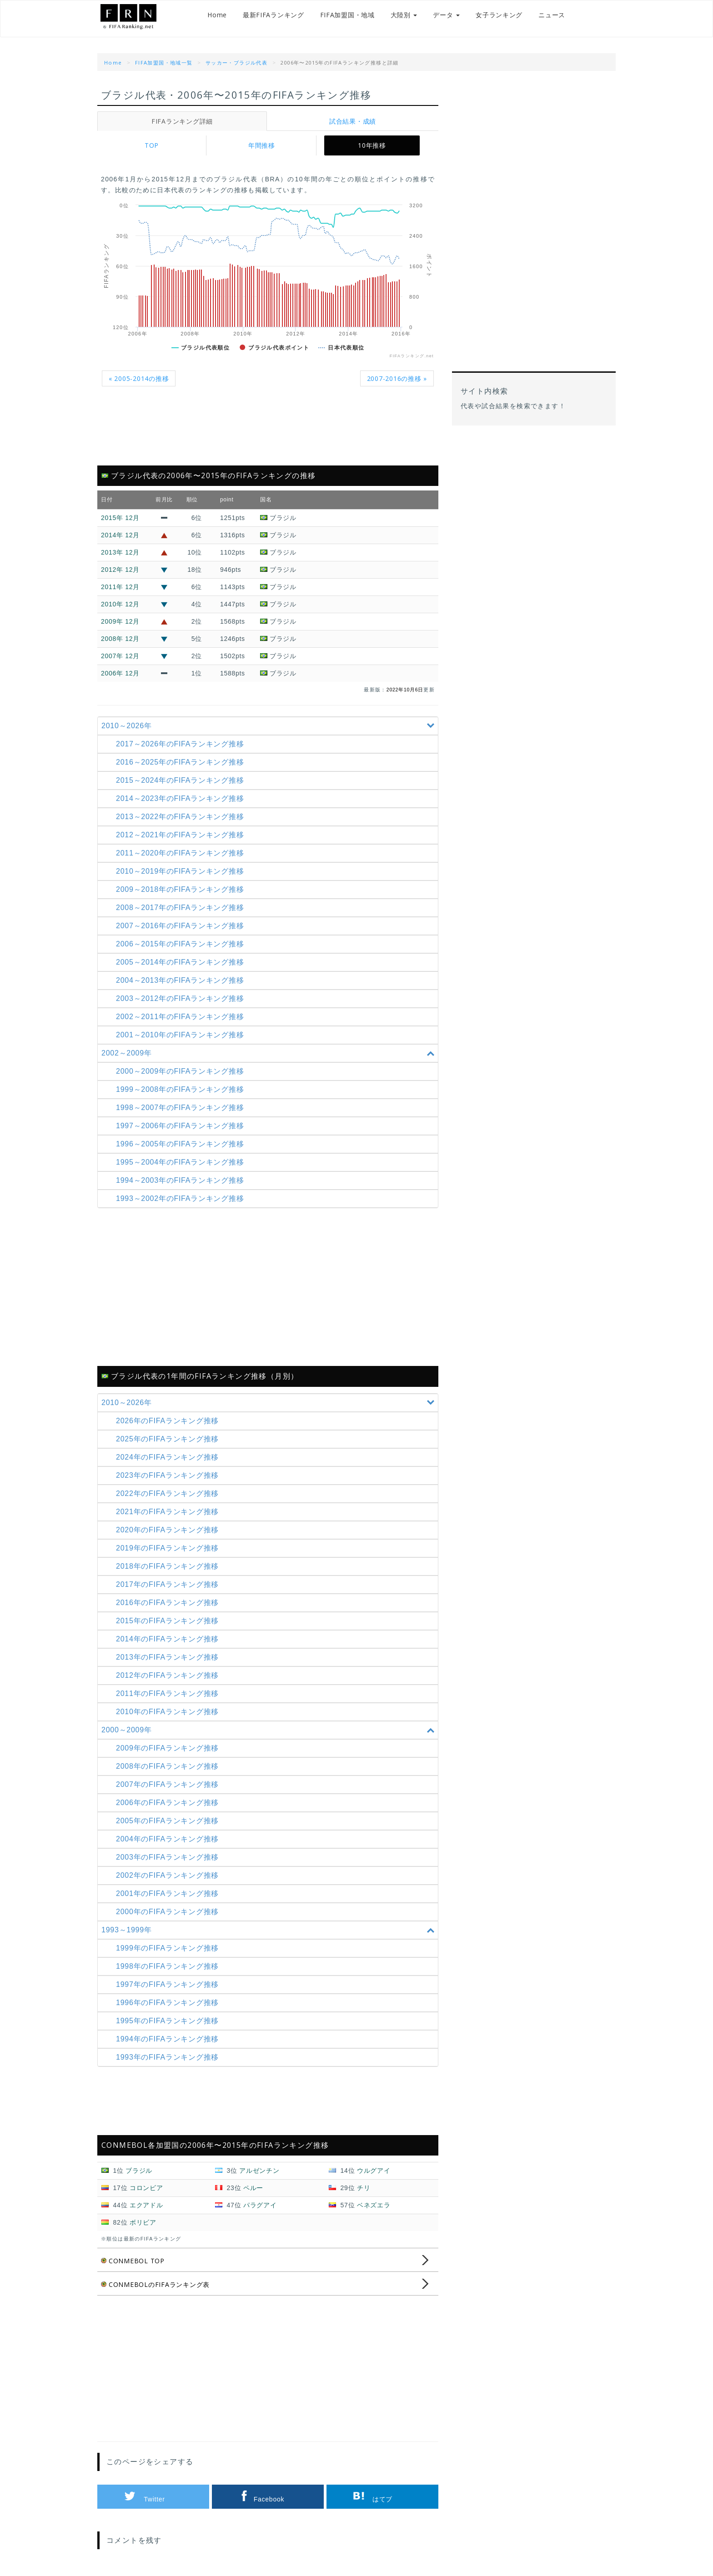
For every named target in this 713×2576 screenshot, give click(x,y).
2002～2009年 (269, 1053)
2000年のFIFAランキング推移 (170, 1912)
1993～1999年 (269, 1930)
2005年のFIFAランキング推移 (170, 1821)
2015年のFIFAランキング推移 (170, 1621)
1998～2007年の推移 (183, 1107)
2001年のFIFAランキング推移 (170, 1893)
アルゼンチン (259, 2170)
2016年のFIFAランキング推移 (170, 1602)
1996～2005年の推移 (183, 1144)
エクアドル (146, 2205)
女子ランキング (489, 18)
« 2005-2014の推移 (141, 378)
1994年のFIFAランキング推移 (170, 2039)
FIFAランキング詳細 (182, 121)
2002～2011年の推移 (183, 1016)
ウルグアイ (374, 2170)
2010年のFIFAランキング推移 (170, 1712)
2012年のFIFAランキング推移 (170, 1675)
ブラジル (139, 2170)
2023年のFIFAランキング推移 (170, 1475)
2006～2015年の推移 (183, 944)
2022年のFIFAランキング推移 (170, 1493)
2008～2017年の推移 (183, 907)
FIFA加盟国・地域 (337, 18)
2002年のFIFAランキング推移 (170, 1875)
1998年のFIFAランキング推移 (170, 1966)
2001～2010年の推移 (183, 1035)
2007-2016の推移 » (394, 378)
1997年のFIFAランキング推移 (170, 1984)
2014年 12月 (120, 535)
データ (436, 18)
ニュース (541, 18)
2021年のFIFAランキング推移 (170, 1512)
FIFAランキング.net (142, 18)
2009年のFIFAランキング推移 (170, 1748)
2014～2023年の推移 (183, 798)
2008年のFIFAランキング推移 (170, 1766)
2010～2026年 (269, 725)
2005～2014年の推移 (183, 962)
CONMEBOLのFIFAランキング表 (158, 2284)
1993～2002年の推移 (183, 1198)
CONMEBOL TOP (134, 2260)
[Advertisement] (267, 431)
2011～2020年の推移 (183, 853)
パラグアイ (260, 2205)
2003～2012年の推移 (183, 998)
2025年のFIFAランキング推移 (170, 1439)
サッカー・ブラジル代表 (236, 62)
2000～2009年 (269, 1730)
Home (207, 18)
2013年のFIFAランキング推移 (170, 1657)
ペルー (253, 2187)
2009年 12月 (120, 621)
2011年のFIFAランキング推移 (170, 1693)
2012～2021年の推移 (183, 835)
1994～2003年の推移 (183, 1180)
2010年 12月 (120, 604)
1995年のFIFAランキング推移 (170, 2021)
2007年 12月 (120, 656)
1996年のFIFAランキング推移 (170, 2002)
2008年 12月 (120, 638)
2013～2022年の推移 (183, 816)
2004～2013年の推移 (183, 980)
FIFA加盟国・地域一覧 (164, 62)
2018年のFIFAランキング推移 (170, 1566)
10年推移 (372, 145)
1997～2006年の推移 (183, 1126)
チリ (363, 2187)
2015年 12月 (120, 517)
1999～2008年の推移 (183, 1089)
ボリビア (143, 2222)
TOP (151, 145)
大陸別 (394, 18)
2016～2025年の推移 (183, 762)
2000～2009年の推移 (183, 1071)
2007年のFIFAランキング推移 (170, 1784)
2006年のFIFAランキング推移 (170, 1802)
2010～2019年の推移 (183, 871)
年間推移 (262, 145)
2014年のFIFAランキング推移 (170, 1639)
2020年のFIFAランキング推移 (170, 1530)
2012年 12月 (120, 569)
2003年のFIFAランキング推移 (170, 1857)
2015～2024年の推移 (183, 780)
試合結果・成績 (352, 121)
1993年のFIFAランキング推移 (170, 2057)
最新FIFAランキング (263, 18)
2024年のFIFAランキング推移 (170, 1457)
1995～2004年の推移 (183, 1162)
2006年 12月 (120, 673)
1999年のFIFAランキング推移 (170, 1948)
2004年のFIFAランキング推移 (170, 1839)
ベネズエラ (374, 2205)
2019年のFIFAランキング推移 (170, 1548)
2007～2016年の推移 (183, 926)
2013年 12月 (120, 552)
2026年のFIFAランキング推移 (170, 1421)
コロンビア (146, 2187)
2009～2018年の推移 (183, 889)
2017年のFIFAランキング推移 (170, 1584)
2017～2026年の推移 (183, 744)
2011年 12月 (120, 586)
